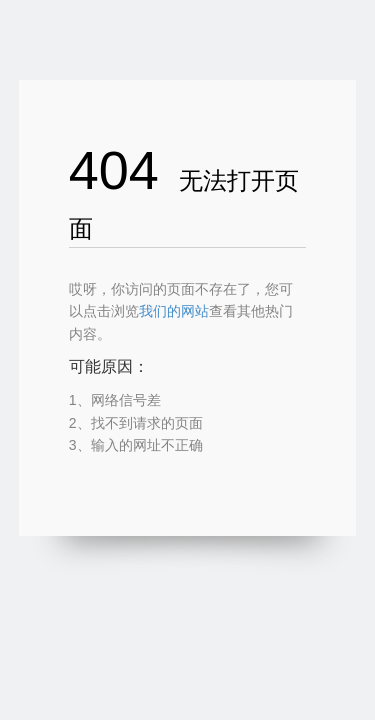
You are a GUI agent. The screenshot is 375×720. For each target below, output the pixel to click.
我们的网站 (174, 311)
